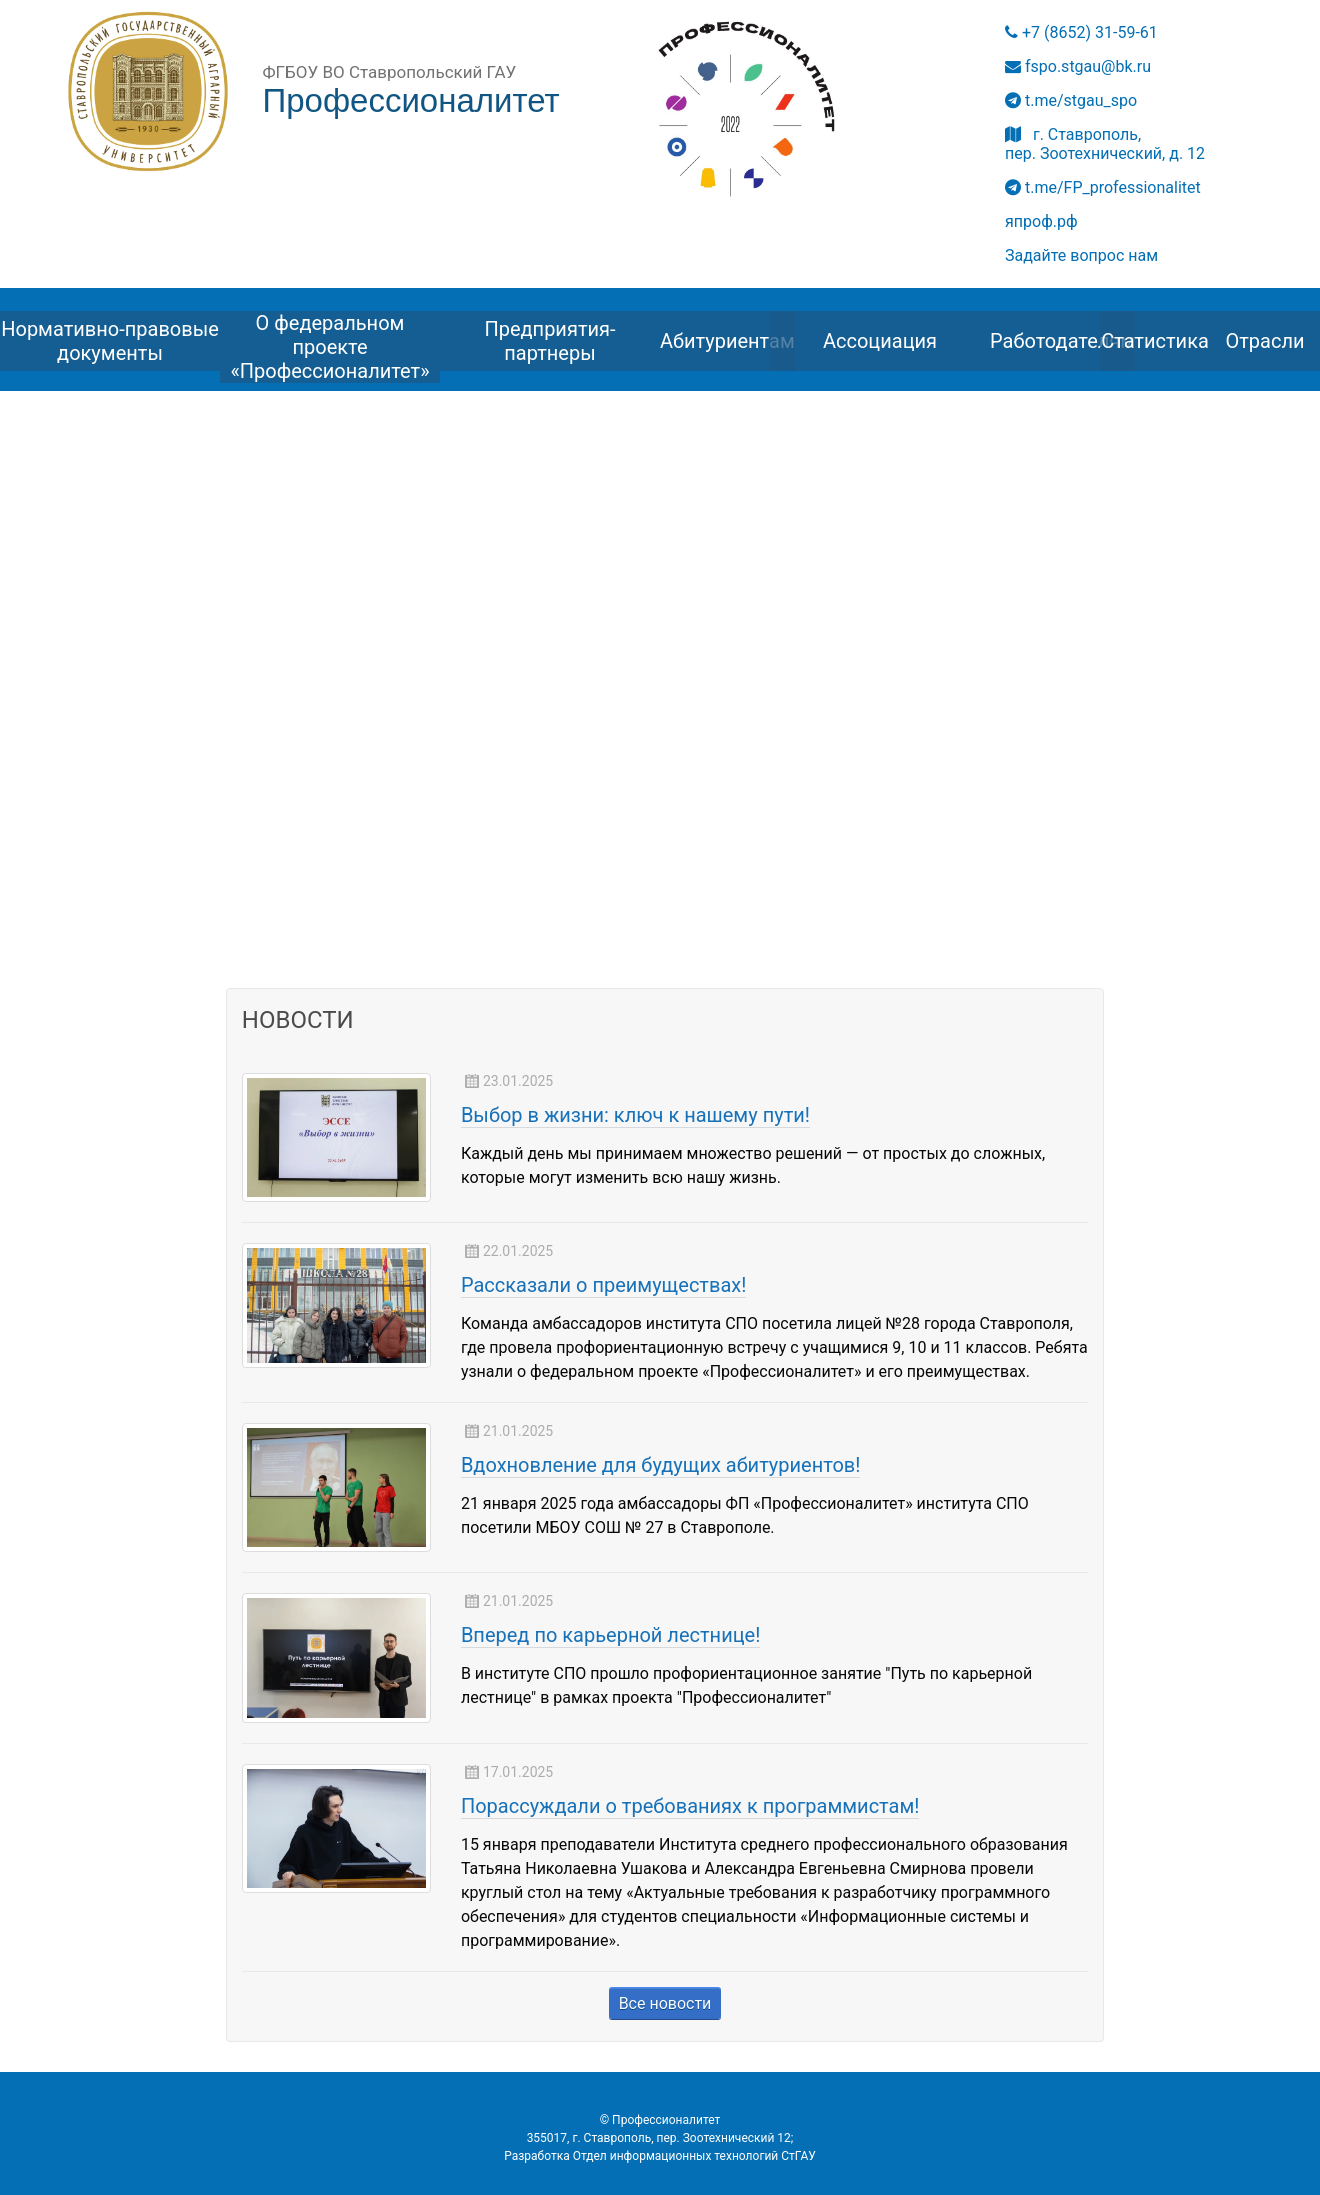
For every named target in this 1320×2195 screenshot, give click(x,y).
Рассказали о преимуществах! (603, 1285)
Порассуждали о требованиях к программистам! (690, 1806)
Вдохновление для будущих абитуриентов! (661, 1465)
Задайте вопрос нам (1081, 255)
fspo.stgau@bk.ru (1078, 66)
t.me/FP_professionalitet (1103, 187)
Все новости (665, 2003)
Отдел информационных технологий (676, 2156)
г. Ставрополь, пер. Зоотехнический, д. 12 (1105, 144)
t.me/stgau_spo (1071, 100)
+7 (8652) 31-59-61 (1081, 32)
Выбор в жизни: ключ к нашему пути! (635, 1115)
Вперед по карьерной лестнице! (610, 1635)
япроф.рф (1041, 221)
